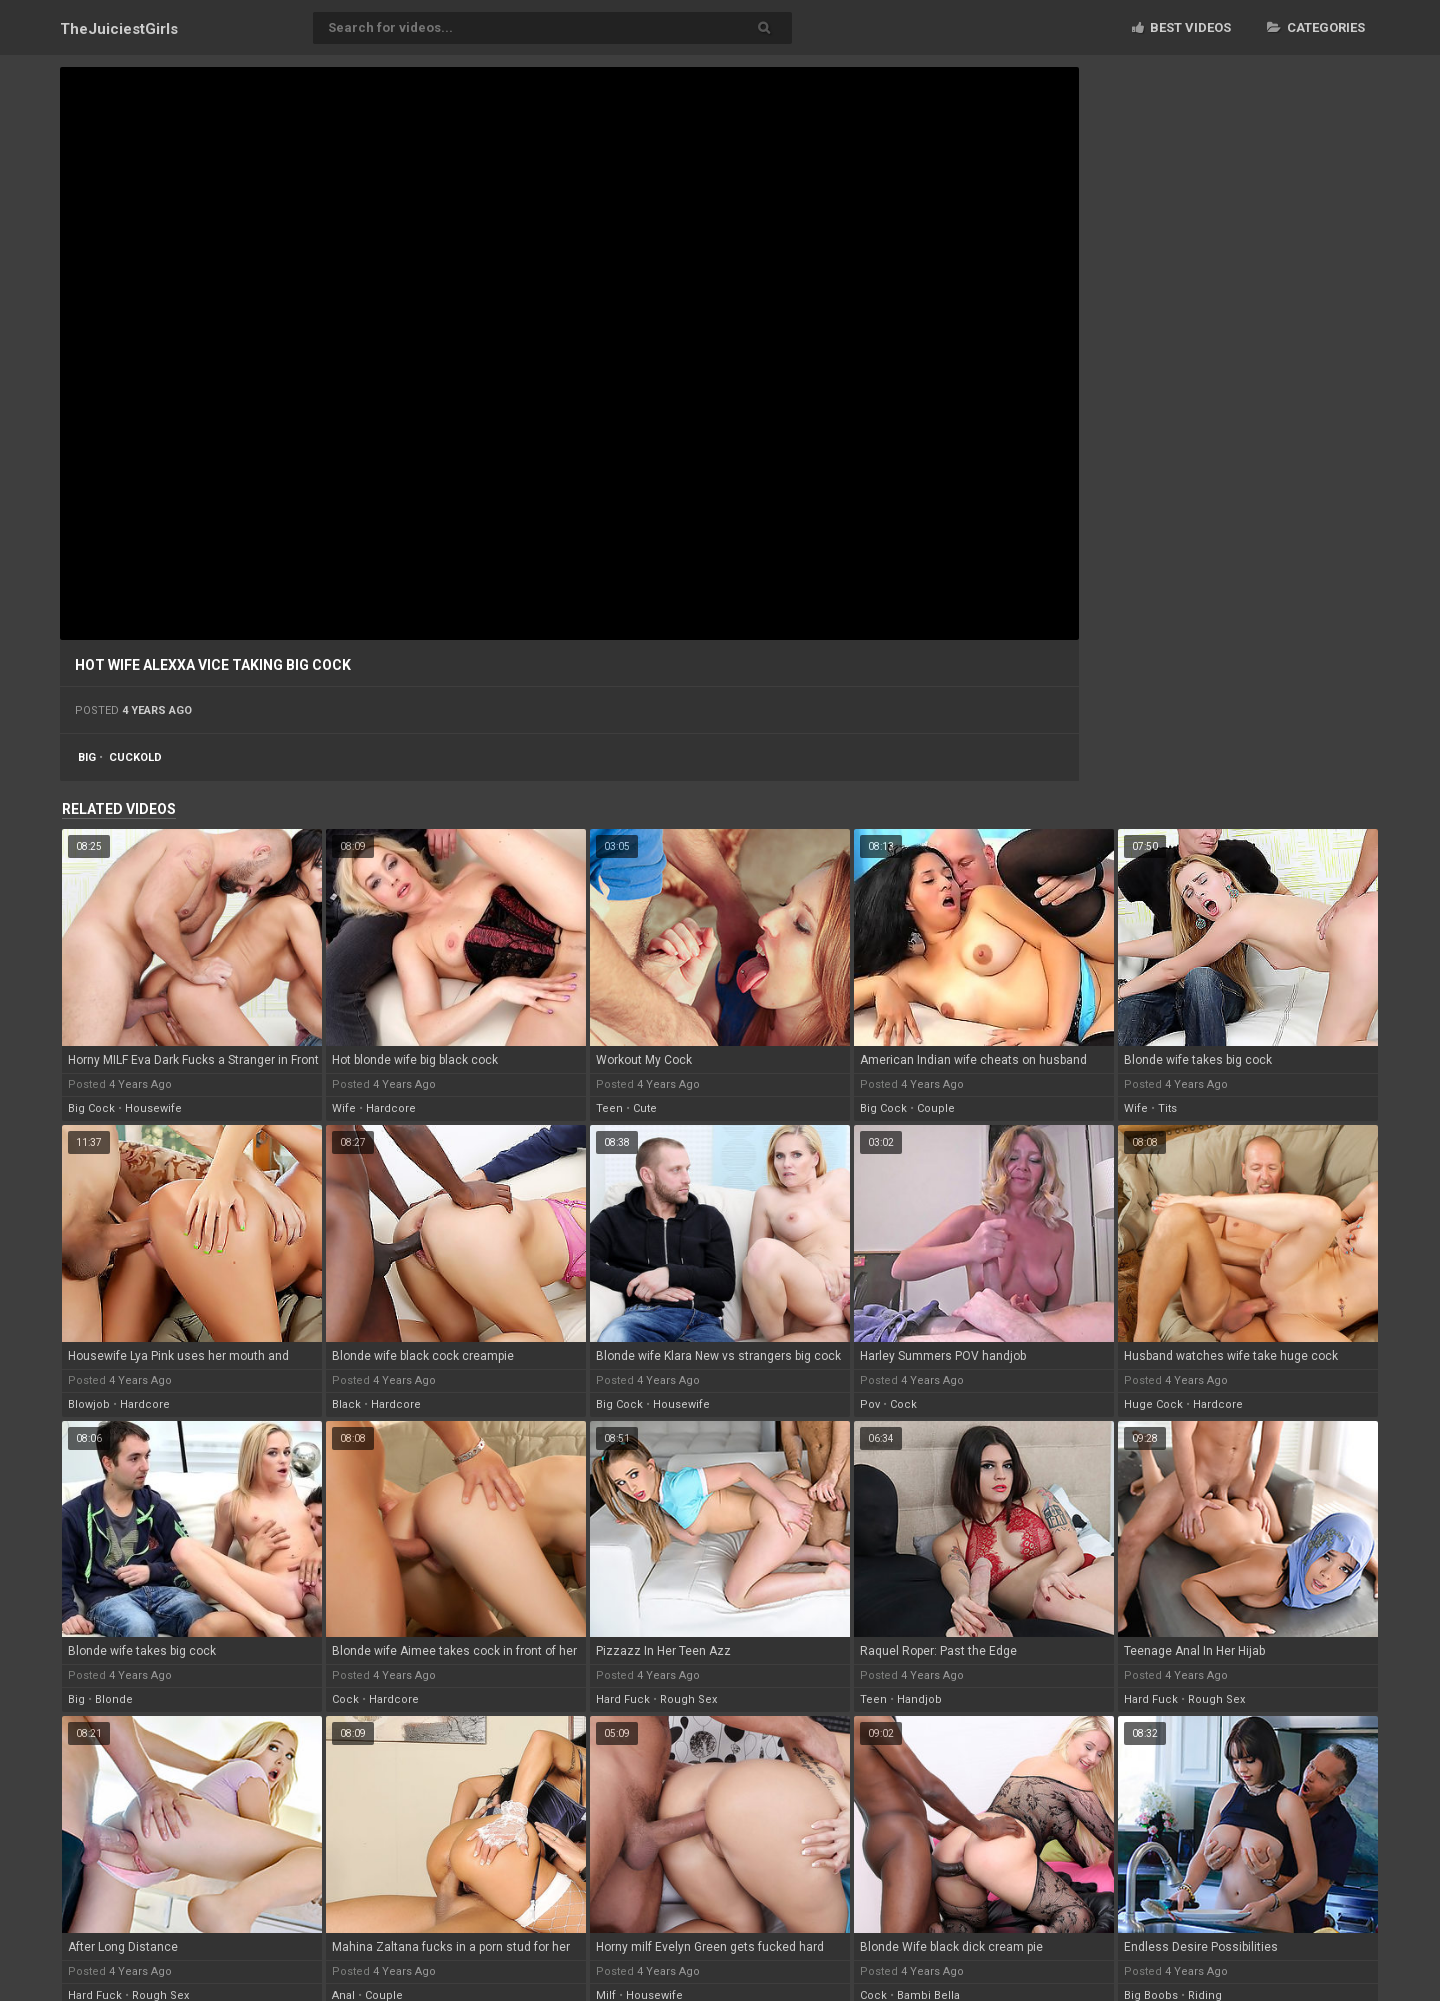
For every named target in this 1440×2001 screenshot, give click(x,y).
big (87, 757)
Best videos (1181, 27)
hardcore (391, 1108)
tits (1167, 1108)
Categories (1316, 27)
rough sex (688, 1699)
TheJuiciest (119, 29)
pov (870, 1404)
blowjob (89, 1404)
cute (645, 1108)
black (346, 1404)
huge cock (1153, 1404)
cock (903, 1404)
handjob (919, 1699)
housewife (153, 1108)
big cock (91, 1108)
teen (609, 1108)
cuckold (135, 757)
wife (344, 1108)
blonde (114, 1699)
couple (936, 1108)
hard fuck (623, 1699)
